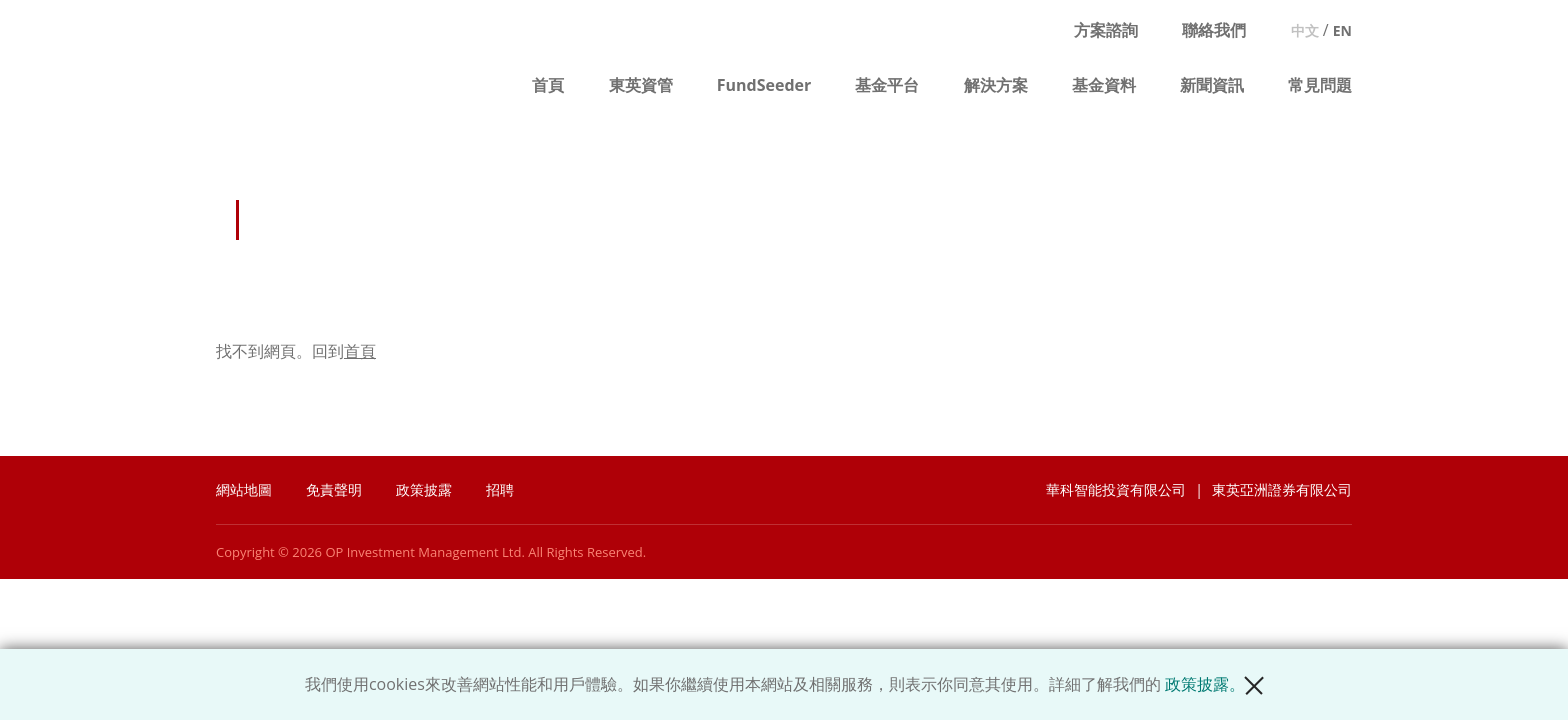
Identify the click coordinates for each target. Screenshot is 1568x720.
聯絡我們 (1214, 30)
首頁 (548, 85)
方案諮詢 (1106, 30)
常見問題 (1320, 85)
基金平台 (887, 85)
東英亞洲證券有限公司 (1282, 489)
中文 (1305, 30)
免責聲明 (334, 489)
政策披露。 (1205, 684)
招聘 (500, 489)
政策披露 (424, 489)
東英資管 (641, 85)
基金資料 (1104, 85)
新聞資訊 (1212, 85)
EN (1342, 30)
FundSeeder (764, 85)
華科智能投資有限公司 (1116, 489)
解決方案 (996, 85)
